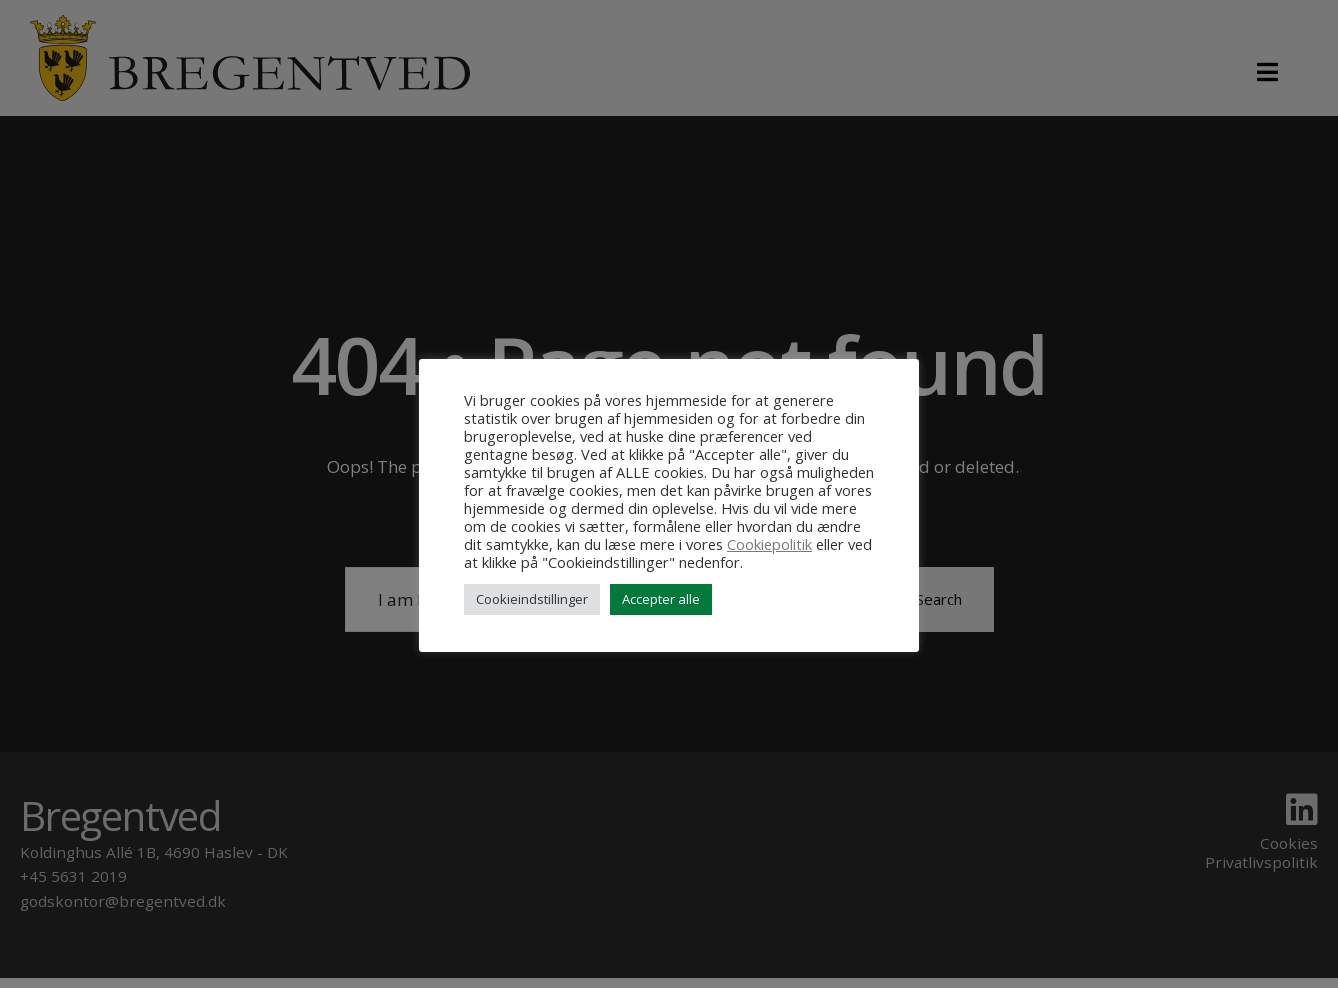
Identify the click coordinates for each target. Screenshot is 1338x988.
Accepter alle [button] (661, 599)
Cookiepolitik (769, 544)
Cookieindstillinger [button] (532, 599)
